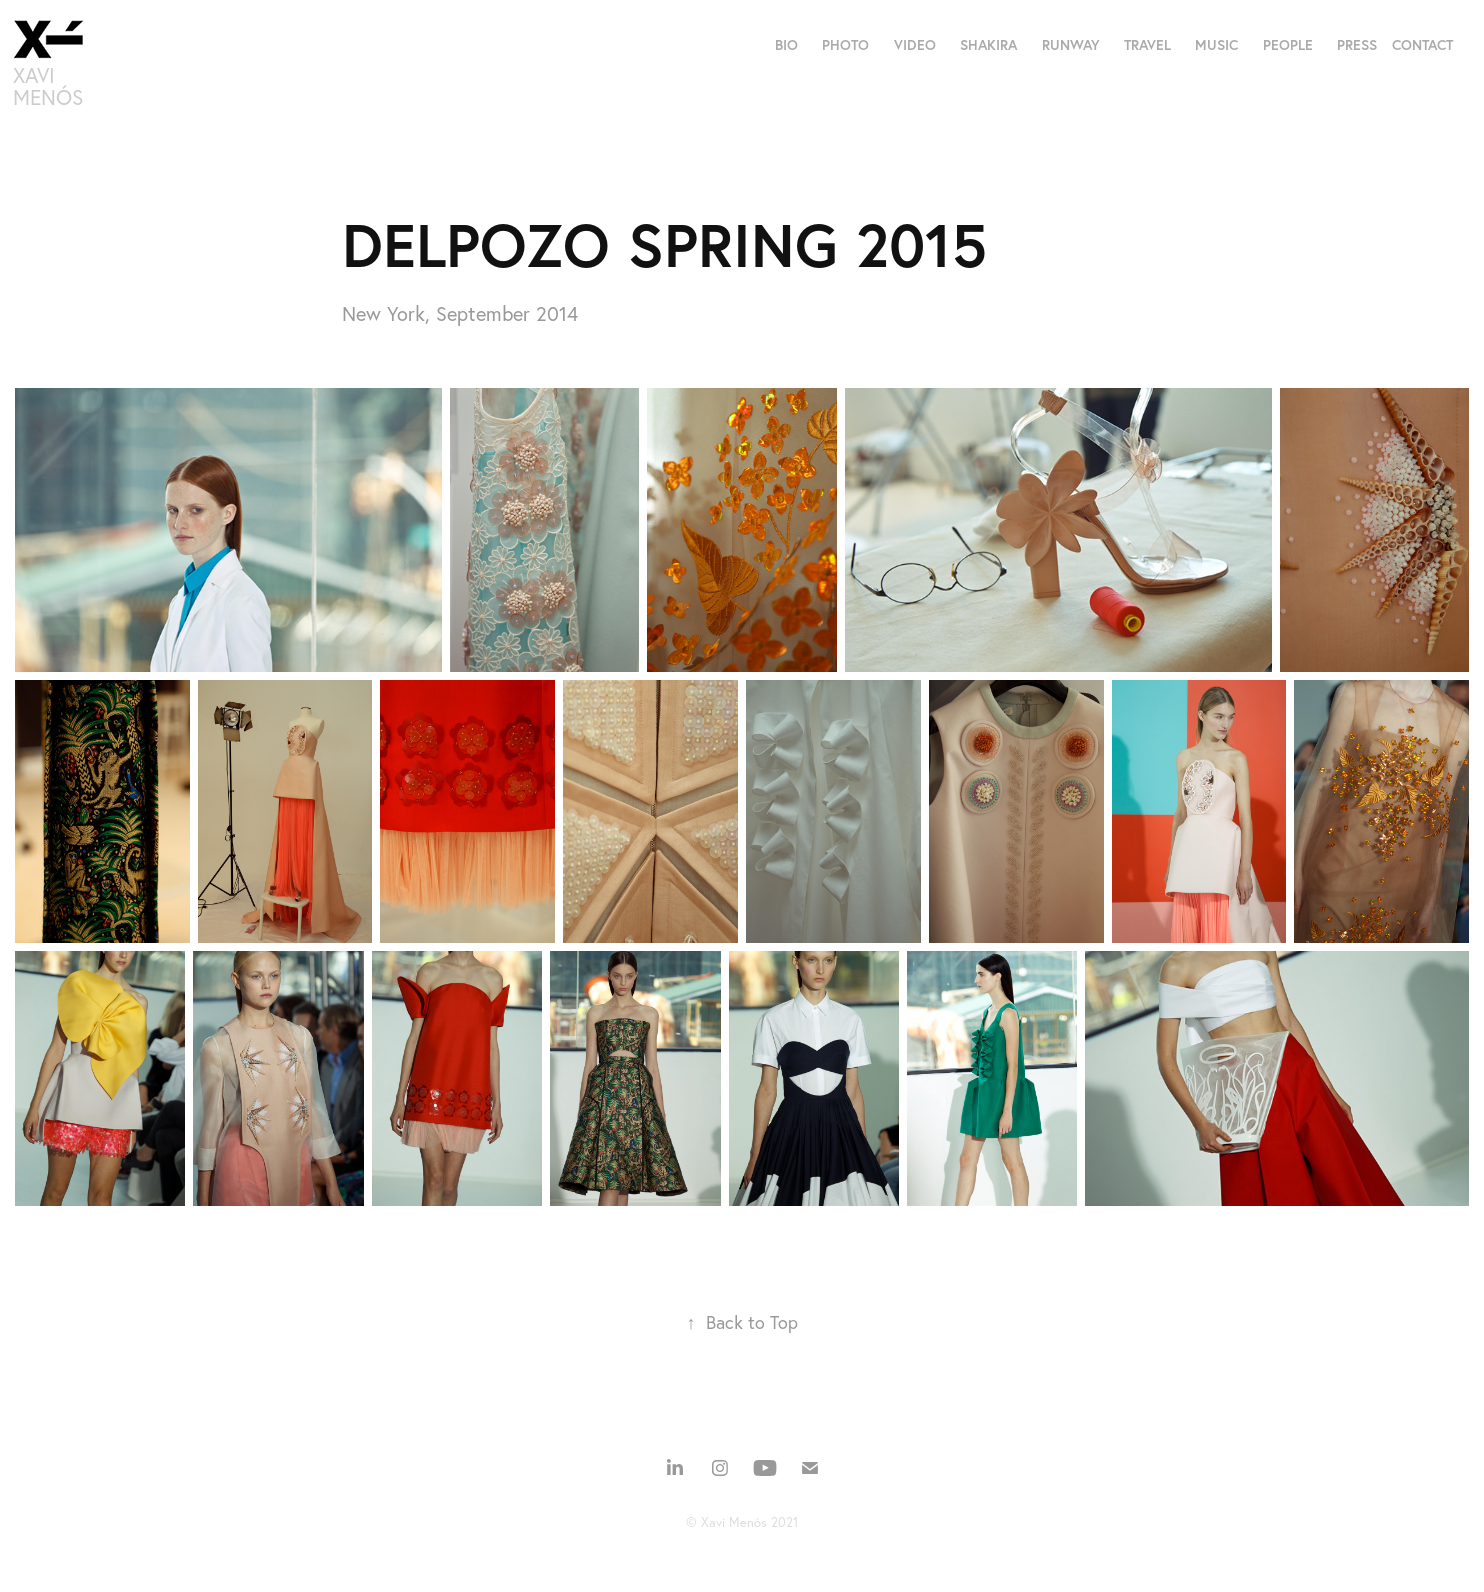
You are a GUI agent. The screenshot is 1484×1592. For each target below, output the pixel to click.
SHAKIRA (988, 45)
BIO (786, 45)
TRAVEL (1147, 45)
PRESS (1357, 45)
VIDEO (915, 45)
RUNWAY (1071, 45)
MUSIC (1216, 45)
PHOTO (845, 45)
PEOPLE (1288, 45)
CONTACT (1422, 45)
